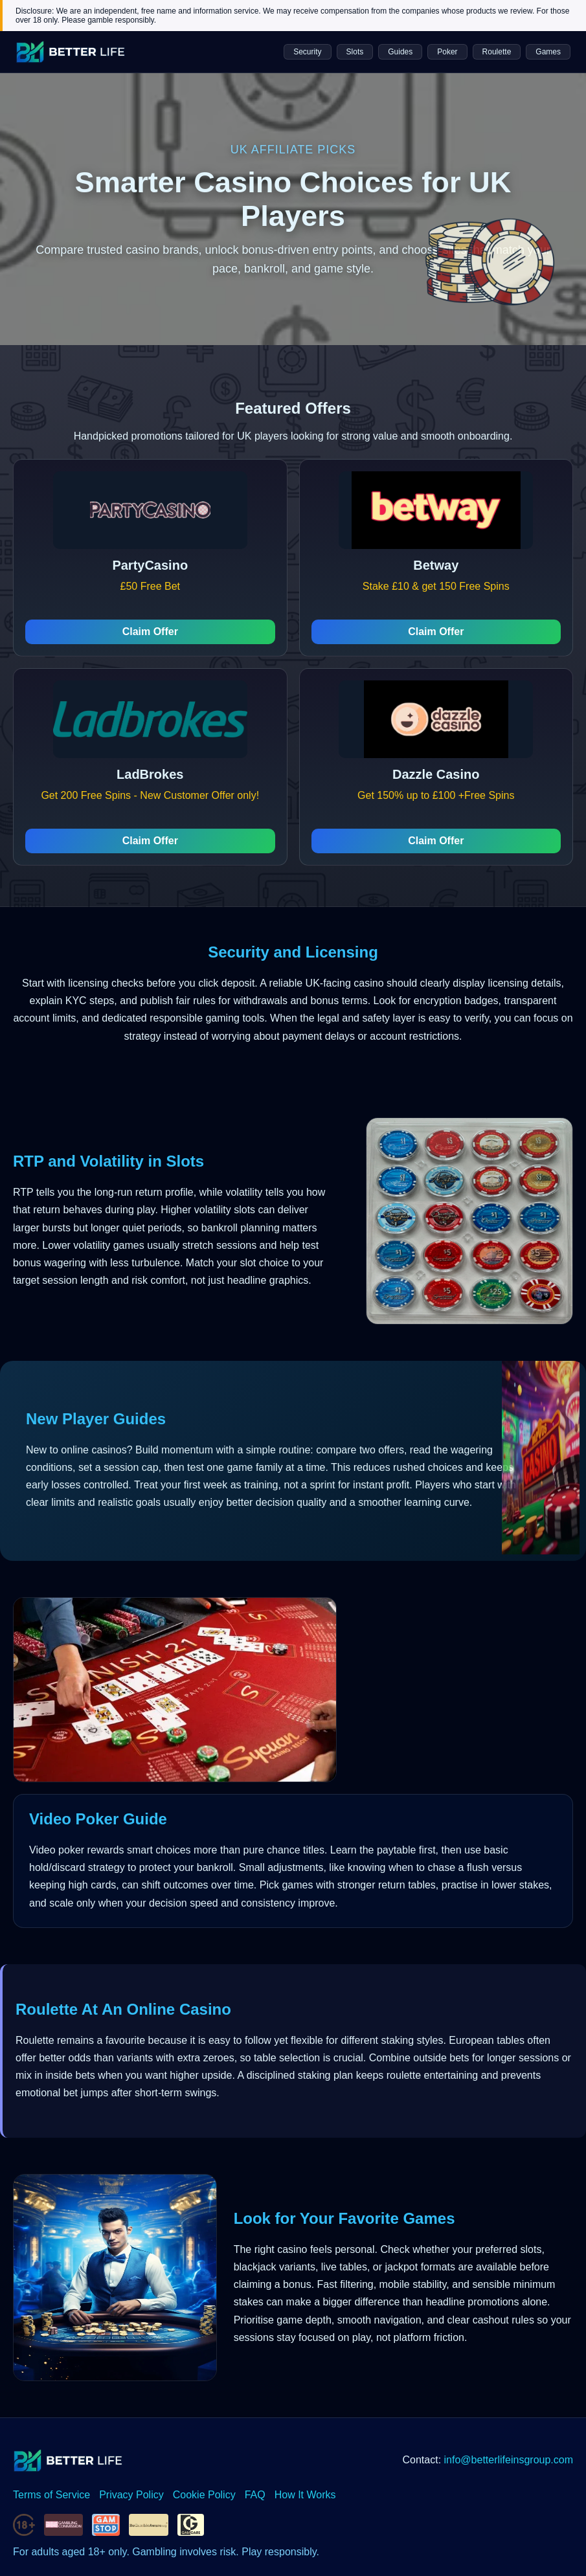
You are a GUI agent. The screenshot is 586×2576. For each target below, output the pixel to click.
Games (548, 51)
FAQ (255, 2494)
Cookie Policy (204, 2494)
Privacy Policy (131, 2494)
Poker (447, 51)
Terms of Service (51, 2494)
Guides (400, 51)
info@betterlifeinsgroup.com (508, 2459)
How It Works (305, 2494)
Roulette (497, 51)
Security (307, 51)
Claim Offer (150, 631)
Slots (355, 51)
